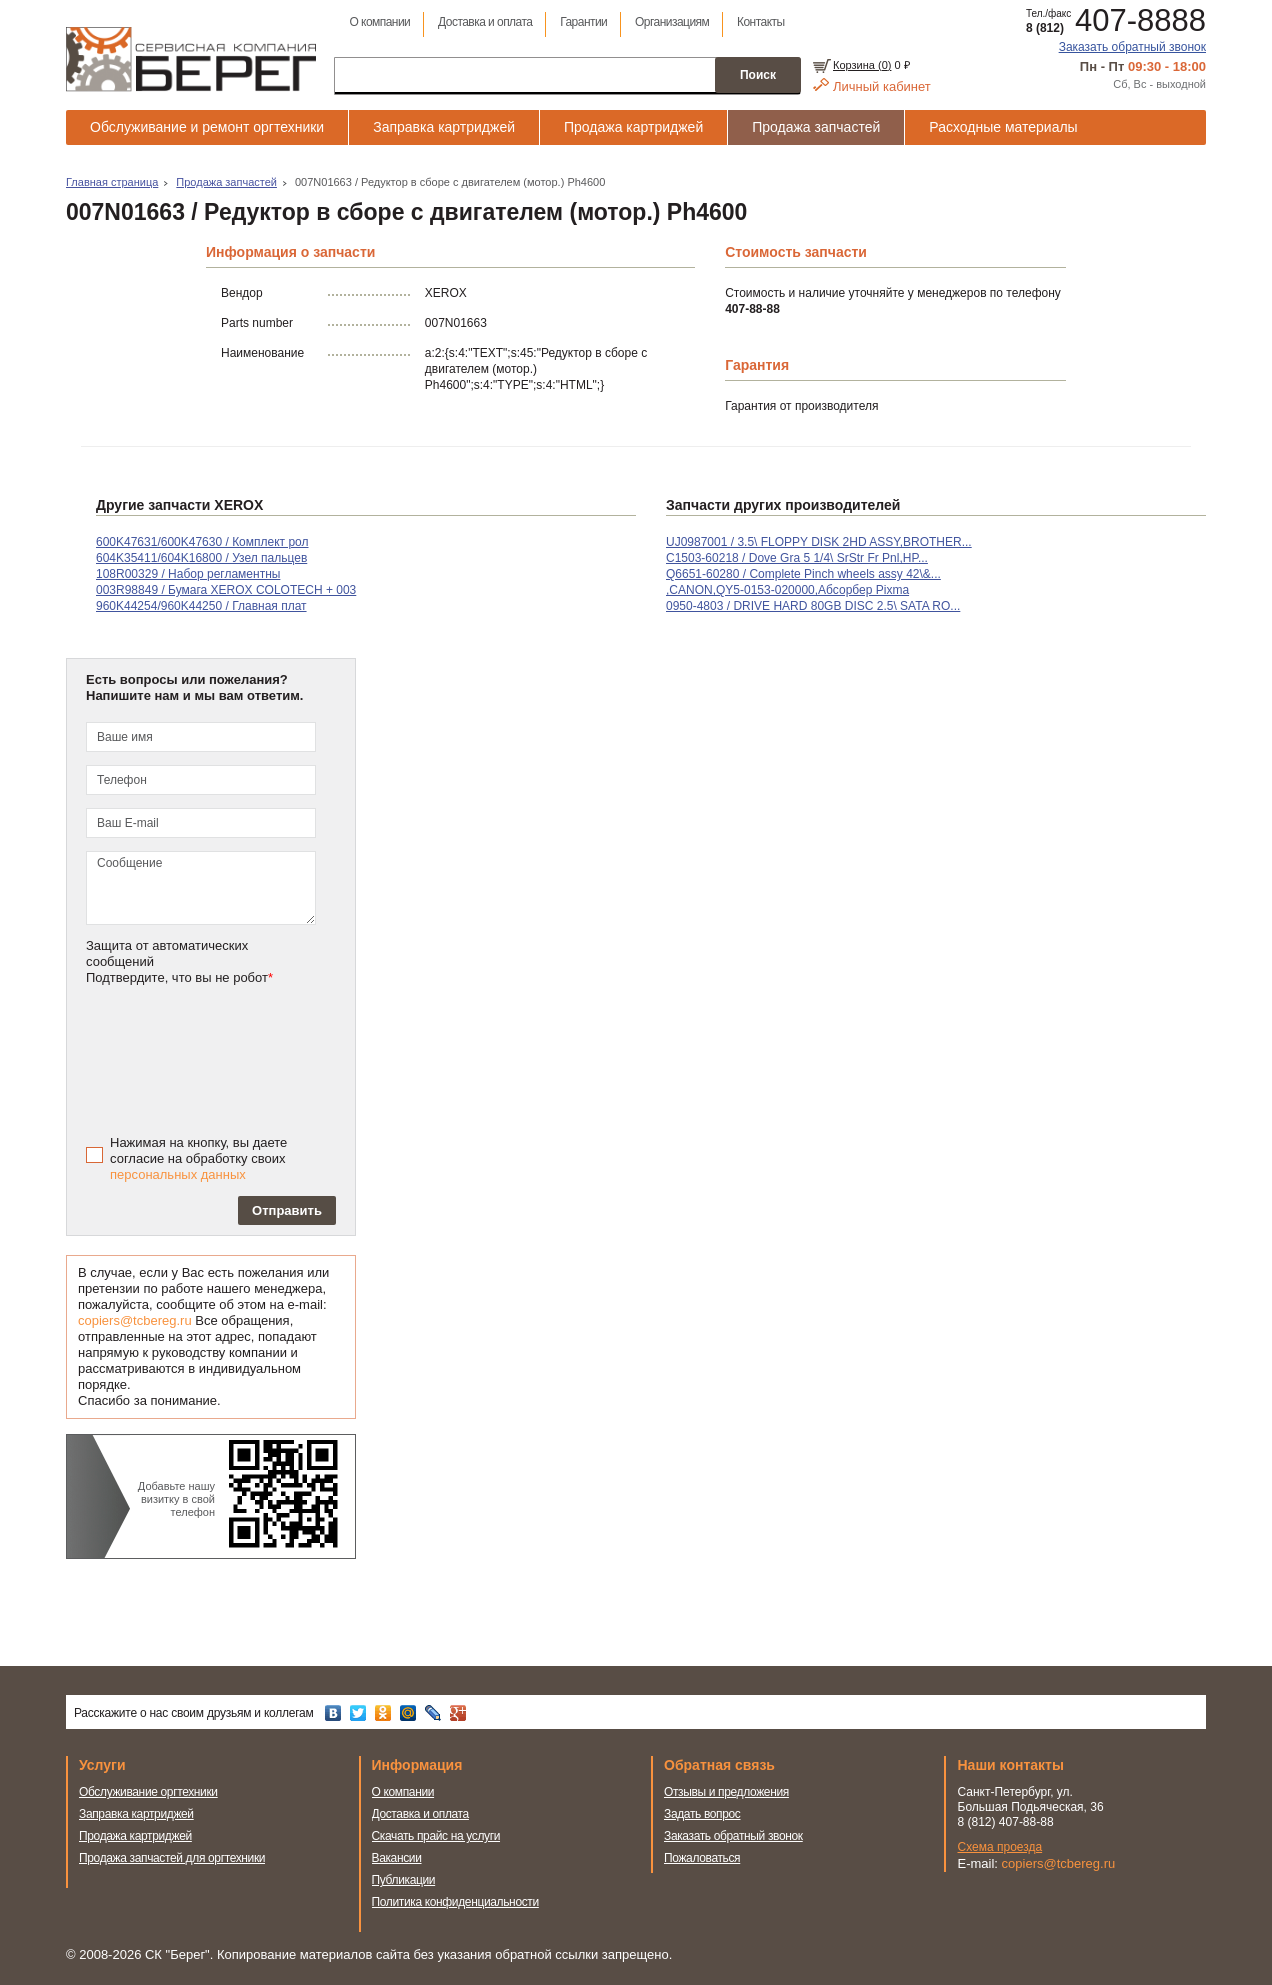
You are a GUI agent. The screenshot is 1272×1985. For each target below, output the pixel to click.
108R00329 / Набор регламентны (188, 574)
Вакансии (397, 1858)
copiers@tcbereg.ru (135, 1320)
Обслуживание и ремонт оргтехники (207, 127)
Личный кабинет (882, 86)
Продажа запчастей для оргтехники (172, 1858)
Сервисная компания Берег (191, 59)
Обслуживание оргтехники (148, 1792)
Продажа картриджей (633, 127)
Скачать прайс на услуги (436, 1836)
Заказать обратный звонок (1132, 47)
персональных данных (178, 1174)
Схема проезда (1000, 1847)
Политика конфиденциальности (455, 1902)
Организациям (672, 22)
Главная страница (112, 182)
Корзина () (862, 65)
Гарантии (583, 22)
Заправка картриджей (444, 127)
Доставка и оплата (485, 22)
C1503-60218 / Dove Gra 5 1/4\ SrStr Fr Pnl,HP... (797, 558)
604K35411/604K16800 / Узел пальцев (201, 558)
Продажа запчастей (816, 127)
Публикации (404, 1880)
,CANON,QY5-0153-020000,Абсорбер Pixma (787, 590)
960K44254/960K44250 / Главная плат (201, 606)
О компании (379, 22)
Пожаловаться (702, 1858)
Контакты (761, 22)
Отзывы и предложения (726, 1792)
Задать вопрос (702, 1814)
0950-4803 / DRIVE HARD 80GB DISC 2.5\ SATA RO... (813, 606)
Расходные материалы (1003, 127)
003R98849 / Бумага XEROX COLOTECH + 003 (226, 590)
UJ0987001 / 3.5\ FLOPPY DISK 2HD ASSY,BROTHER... (819, 542)
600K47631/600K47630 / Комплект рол (202, 542)
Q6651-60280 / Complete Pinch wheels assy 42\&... (803, 574)
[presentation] (228, 1058)
